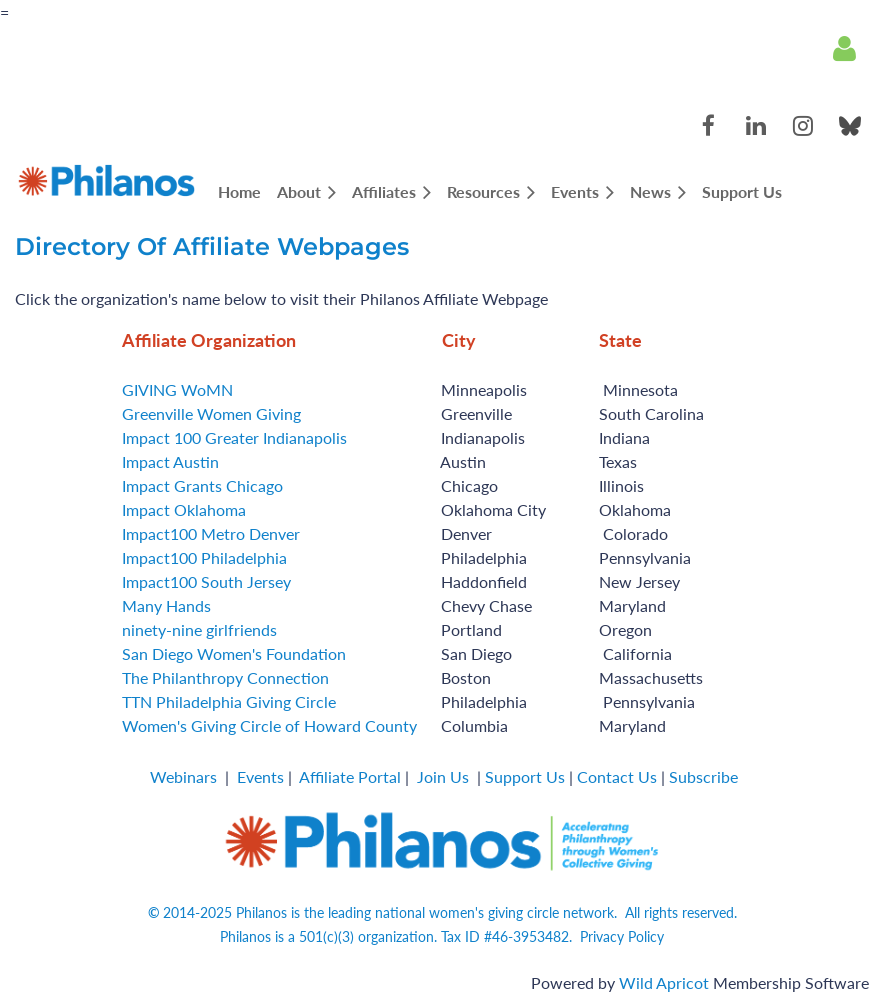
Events (260, 776)
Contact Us (617, 776)
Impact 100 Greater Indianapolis (234, 437)
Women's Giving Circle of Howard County (269, 725)
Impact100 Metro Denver (211, 533)
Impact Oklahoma (184, 509)
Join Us (443, 776)
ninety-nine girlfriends (199, 629)
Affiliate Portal (350, 776)
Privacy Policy (622, 936)
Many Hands (166, 605)
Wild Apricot (664, 982)
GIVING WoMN (177, 389)
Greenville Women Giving (211, 413)
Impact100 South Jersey (206, 581)
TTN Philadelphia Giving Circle (229, 701)
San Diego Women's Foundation (234, 653)
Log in (844, 49)
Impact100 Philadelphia (204, 557)
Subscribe (703, 776)
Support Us (525, 776)
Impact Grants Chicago (202, 485)
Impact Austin (170, 461)
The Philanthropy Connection (225, 677)
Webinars (183, 776)
